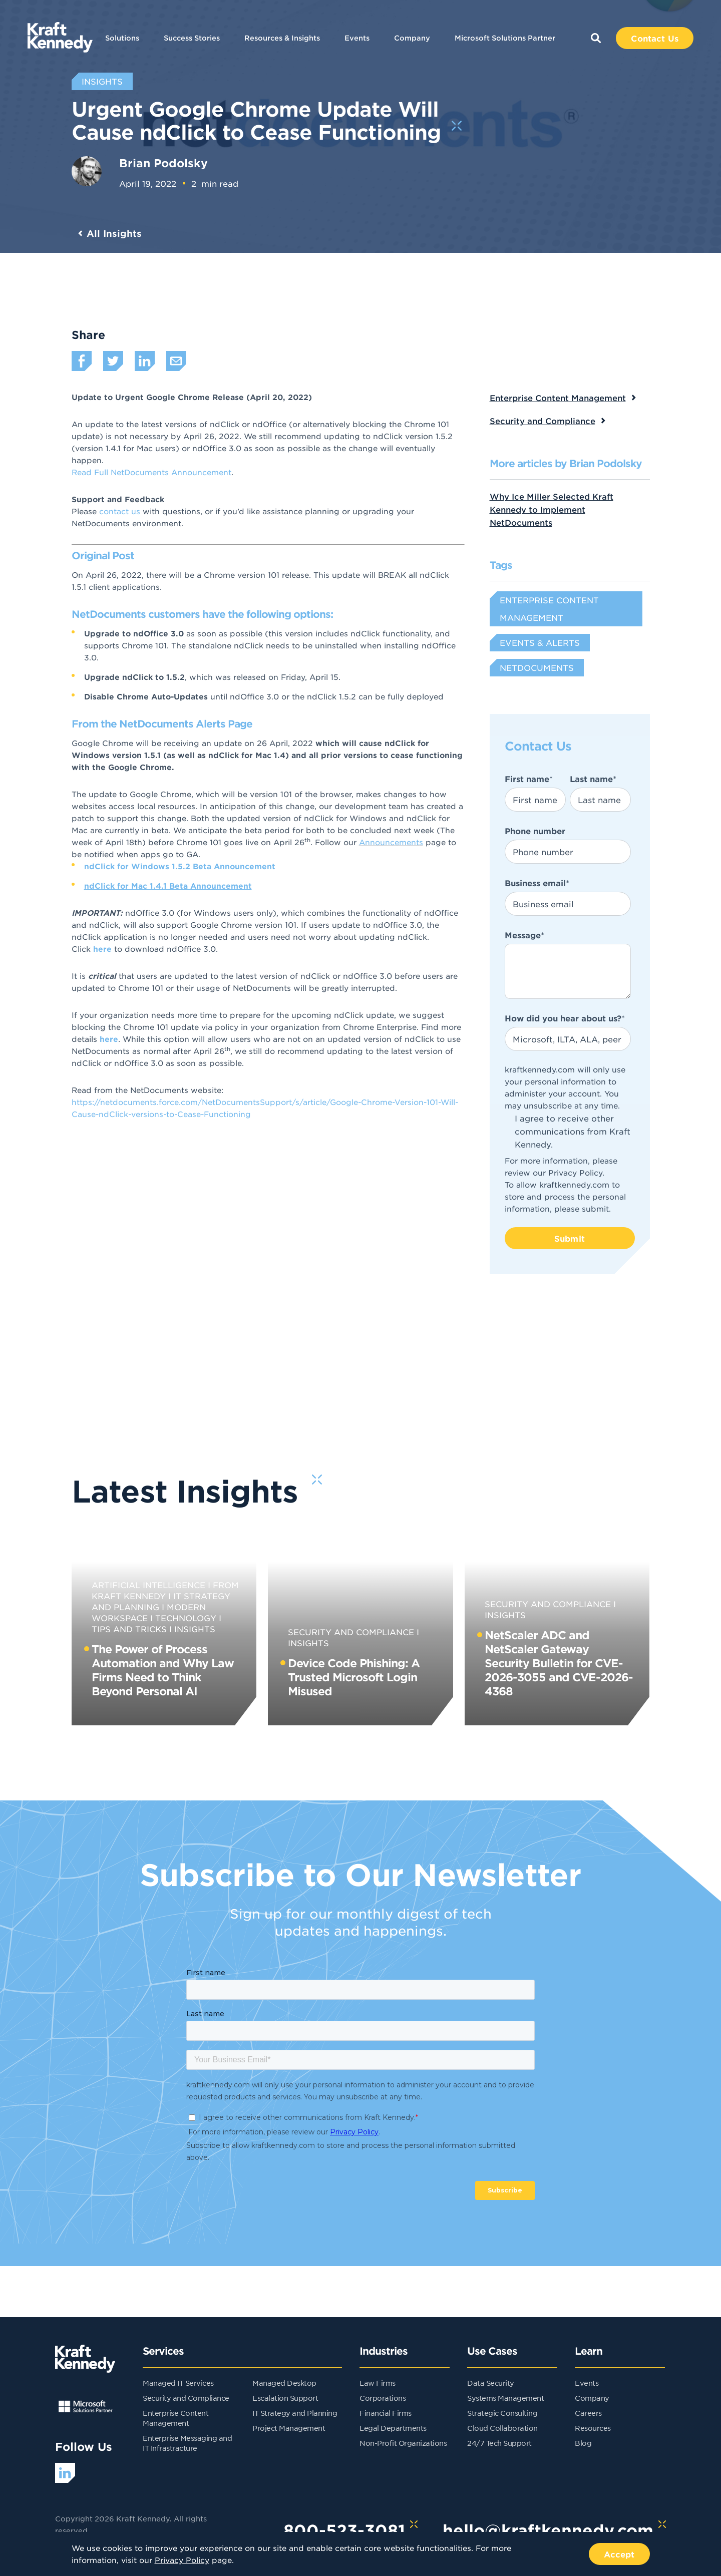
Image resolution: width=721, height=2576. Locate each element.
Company (412, 38)
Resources (593, 2427)
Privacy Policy (575, 1172)
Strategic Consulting (502, 2412)
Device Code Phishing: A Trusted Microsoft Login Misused (354, 1676)
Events (357, 38)
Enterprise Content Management (558, 398)
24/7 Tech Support (499, 2442)
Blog (583, 2442)
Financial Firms (385, 2412)
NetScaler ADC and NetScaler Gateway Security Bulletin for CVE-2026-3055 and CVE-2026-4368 (559, 1662)
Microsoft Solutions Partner (505, 38)
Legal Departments (393, 2427)
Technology (185, 1618)
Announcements (391, 842)
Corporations (382, 2397)
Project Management (288, 2427)
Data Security (490, 2382)
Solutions (122, 38)
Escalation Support (285, 2397)
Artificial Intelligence (148, 1585)
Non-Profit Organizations (403, 2442)
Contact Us (654, 38)
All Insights (114, 233)
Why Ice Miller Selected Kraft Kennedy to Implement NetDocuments (551, 509)
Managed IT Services (178, 2382)
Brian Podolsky (163, 162)
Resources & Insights (282, 38)
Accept (619, 2554)
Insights (194, 1629)
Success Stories (192, 38)
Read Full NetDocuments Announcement (151, 472)
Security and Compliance (542, 421)
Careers (588, 2412)
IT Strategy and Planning (294, 2412)
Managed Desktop (284, 2382)
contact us (119, 511)
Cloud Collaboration (502, 2427)
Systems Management (505, 2397)
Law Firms (377, 2382)
